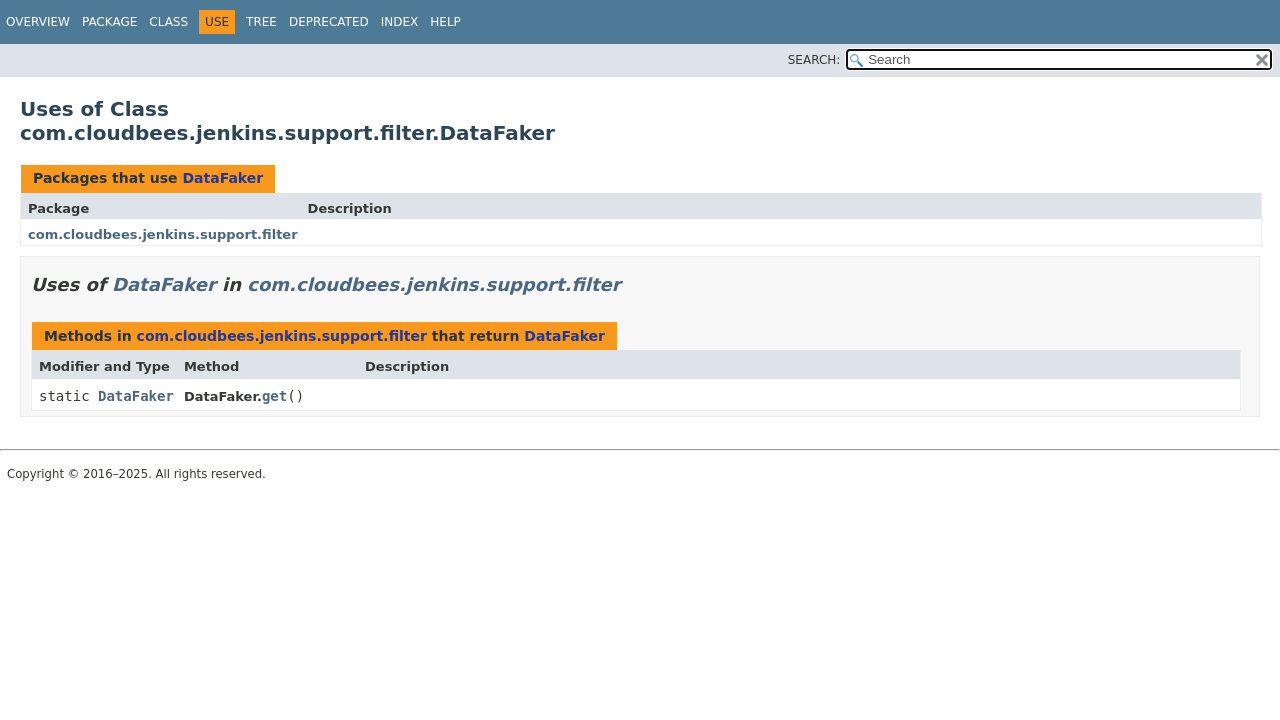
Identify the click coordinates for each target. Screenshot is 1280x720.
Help (445, 22)
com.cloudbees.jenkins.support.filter (163, 234)
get (274, 396)
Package (109, 22)
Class (168, 22)
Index (400, 22)
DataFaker (222, 178)
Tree (261, 22)
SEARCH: (814, 60)
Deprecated (329, 22)
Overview (38, 22)
